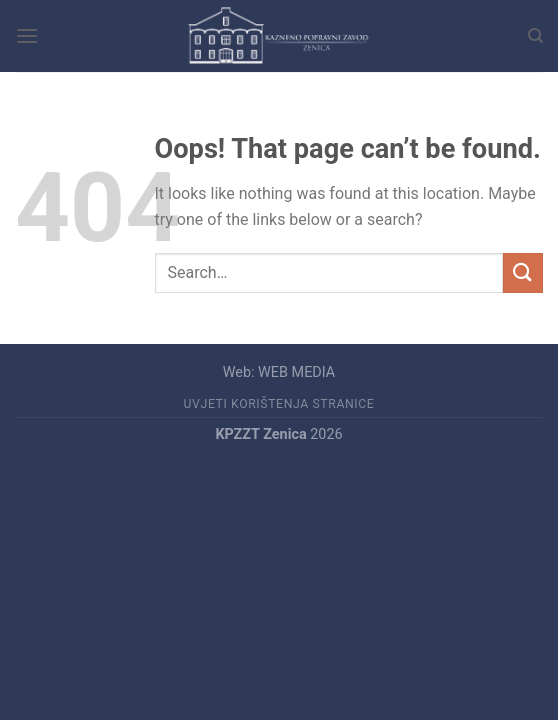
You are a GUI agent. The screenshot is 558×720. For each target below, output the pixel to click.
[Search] (535, 36)
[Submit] (523, 272)
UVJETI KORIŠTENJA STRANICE (279, 404)
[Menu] (27, 35)
